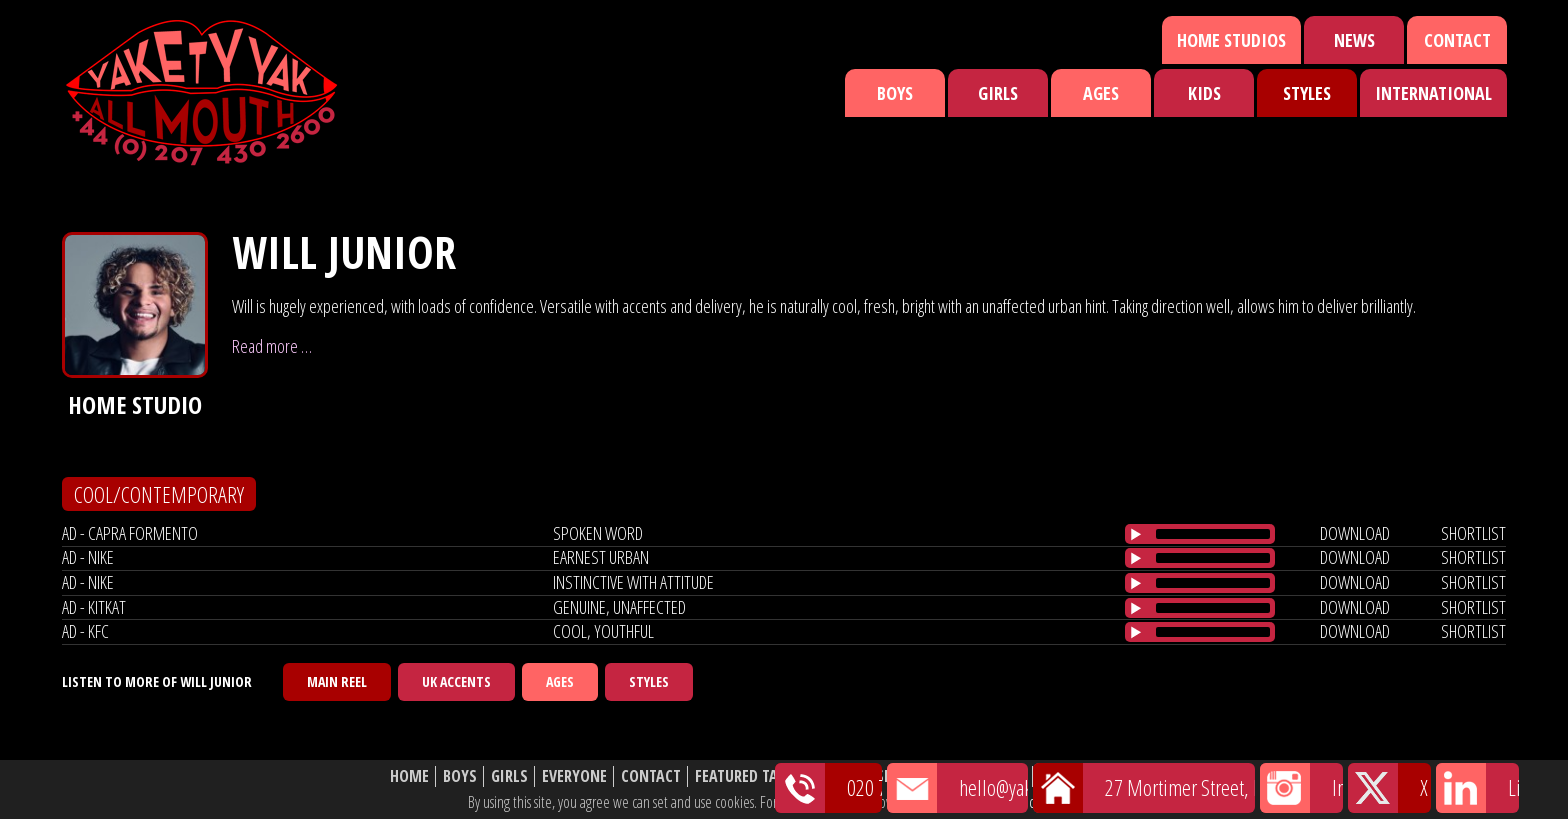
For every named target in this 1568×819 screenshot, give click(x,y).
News (1354, 40)
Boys (895, 93)
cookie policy (1063, 802)
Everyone (574, 776)
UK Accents (456, 681)
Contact (1457, 40)
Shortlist (911, 776)
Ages (1101, 93)
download (1355, 533)
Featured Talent (752, 776)
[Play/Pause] (1136, 534)
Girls (998, 93)
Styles (1307, 93)
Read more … (272, 346)
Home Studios (1231, 40)
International (1433, 93)
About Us (993, 776)
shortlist (1473, 533)
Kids (1204, 93)
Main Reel (337, 681)
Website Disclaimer (1109, 776)
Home (409, 776)
